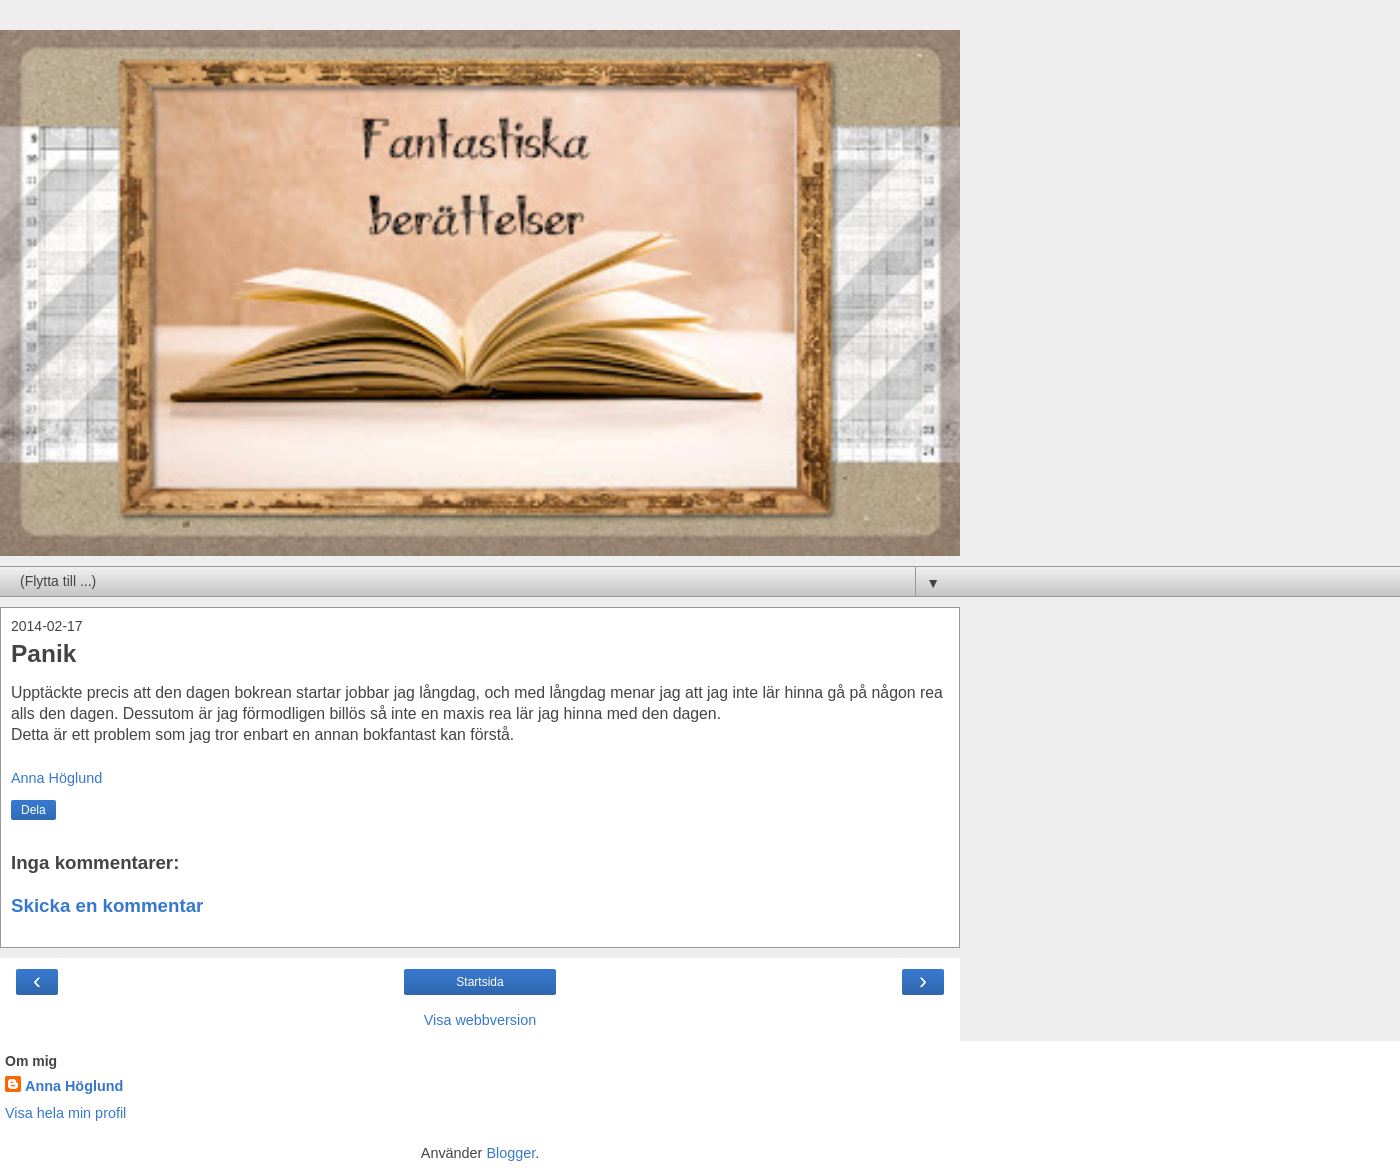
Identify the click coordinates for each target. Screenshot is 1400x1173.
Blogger (510, 1153)
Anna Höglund (74, 1086)
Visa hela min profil (65, 1113)
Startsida (479, 982)
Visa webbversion (480, 1020)
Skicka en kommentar (107, 905)
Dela (33, 810)
